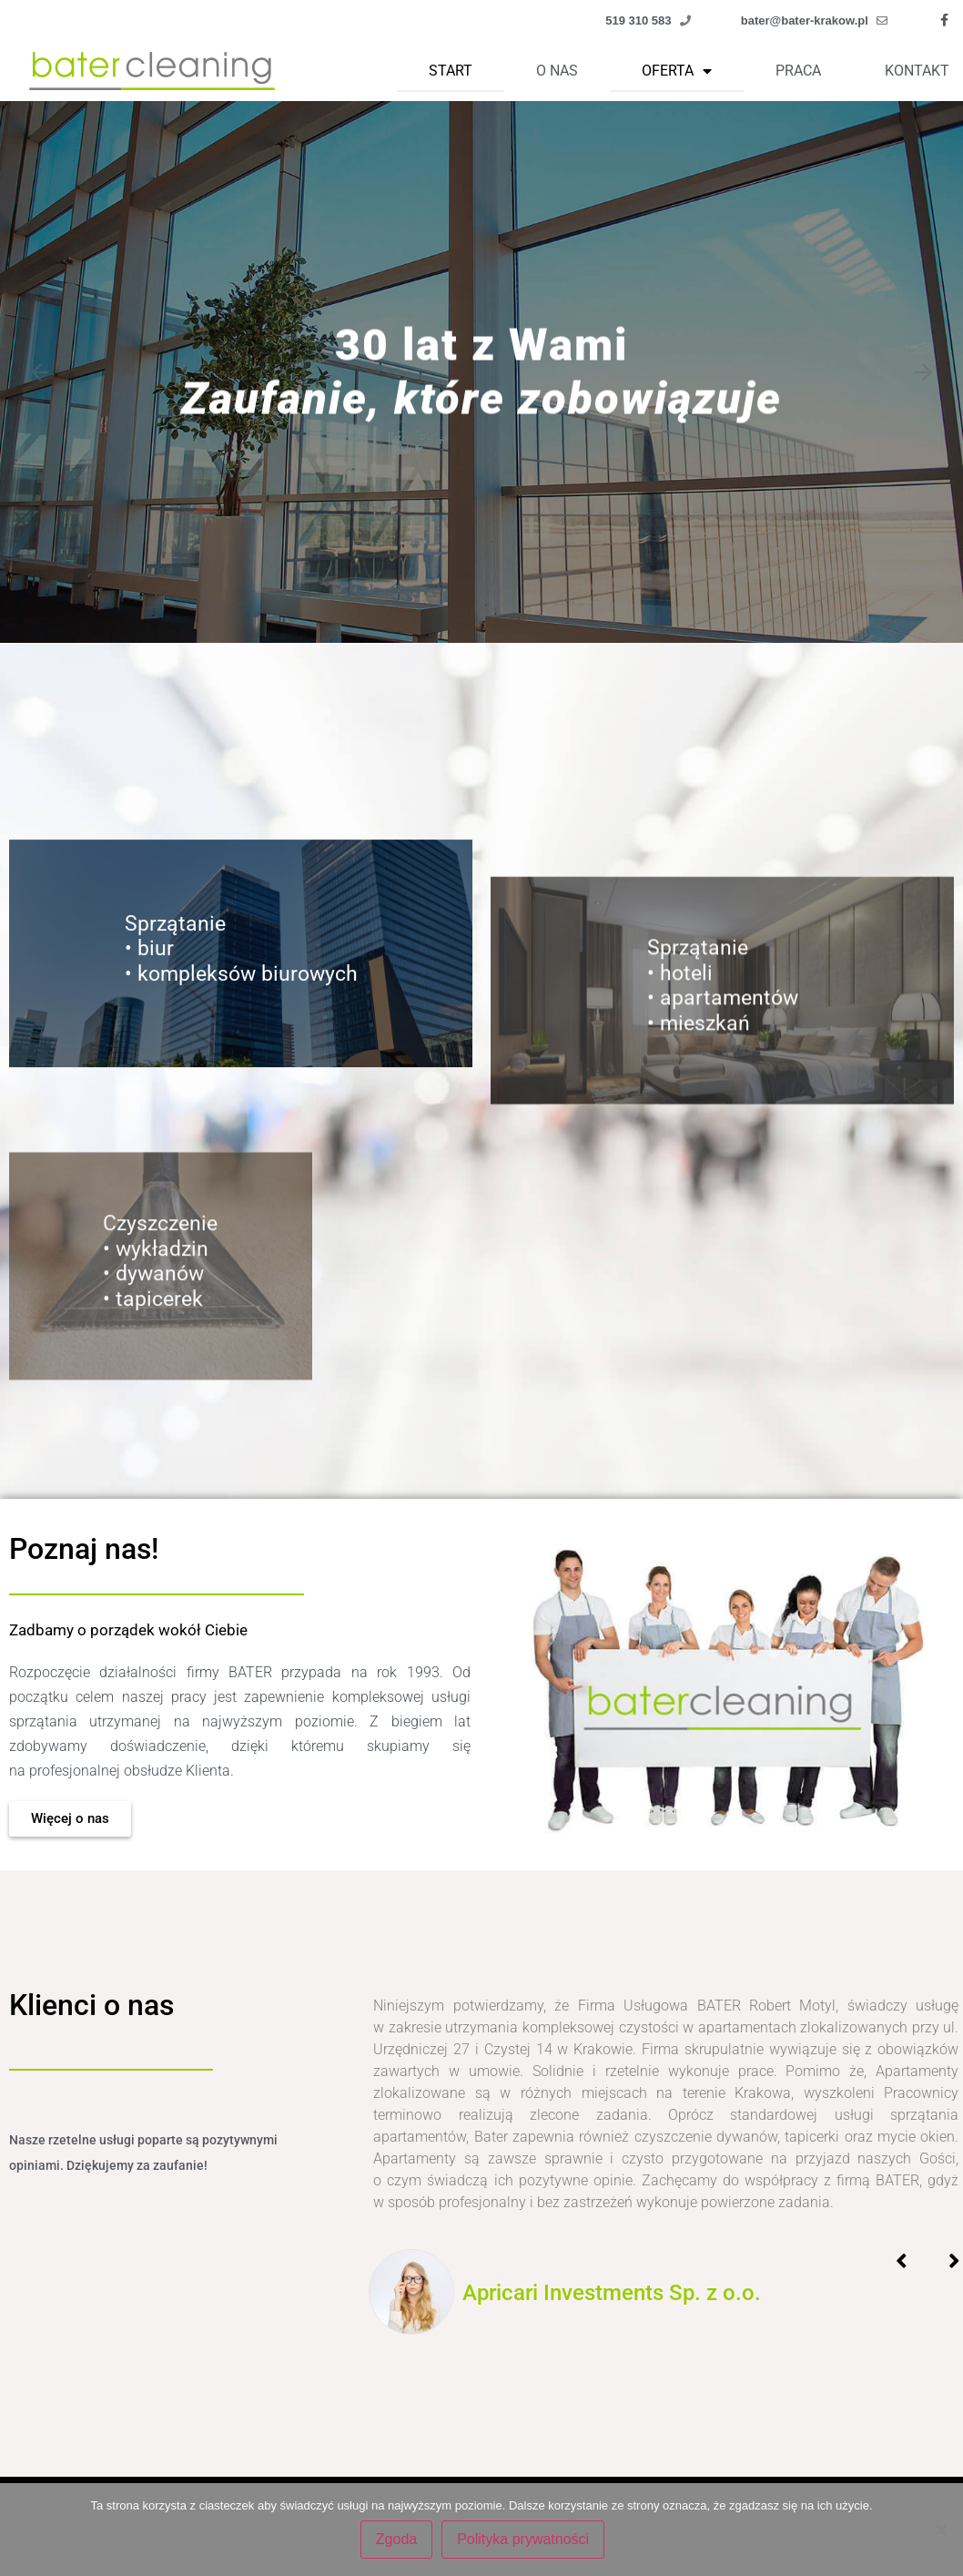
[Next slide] (923, 372)
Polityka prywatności (527, 2543)
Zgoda (400, 2543)
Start (450, 70)
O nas (557, 70)
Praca (798, 70)
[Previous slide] (40, 372)
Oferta (677, 71)
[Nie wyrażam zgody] (940, 2531)
